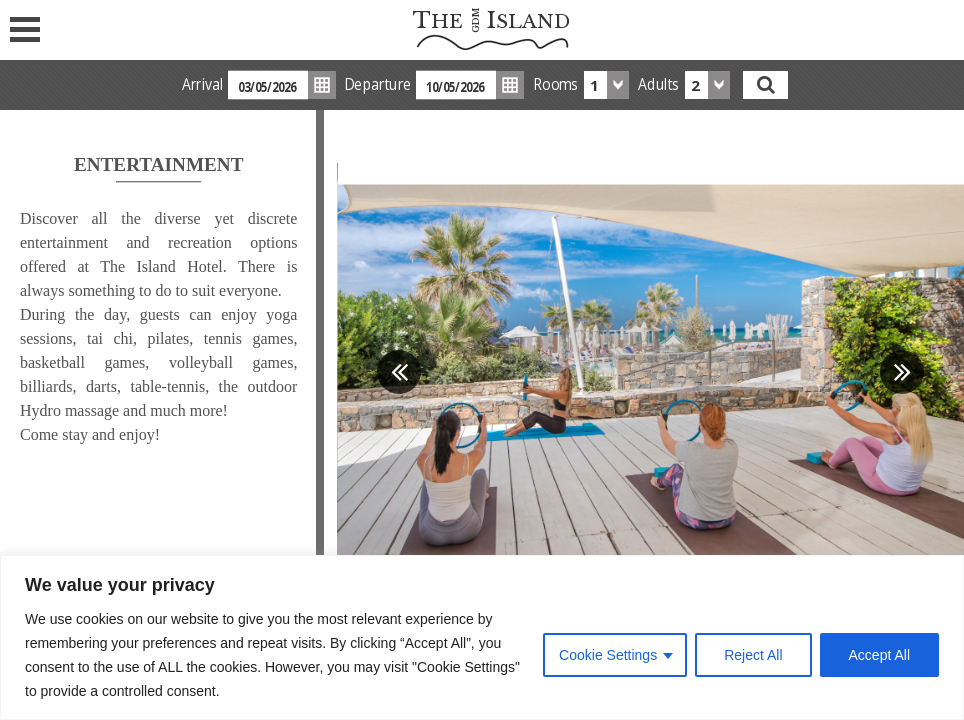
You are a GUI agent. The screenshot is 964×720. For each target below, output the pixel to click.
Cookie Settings (608, 655)
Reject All (753, 655)
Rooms (556, 84)
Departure (378, 84)
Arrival (202, 84)
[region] (482, 637)
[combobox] (606, 85)
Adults (659, 84)
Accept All (879, 655)
